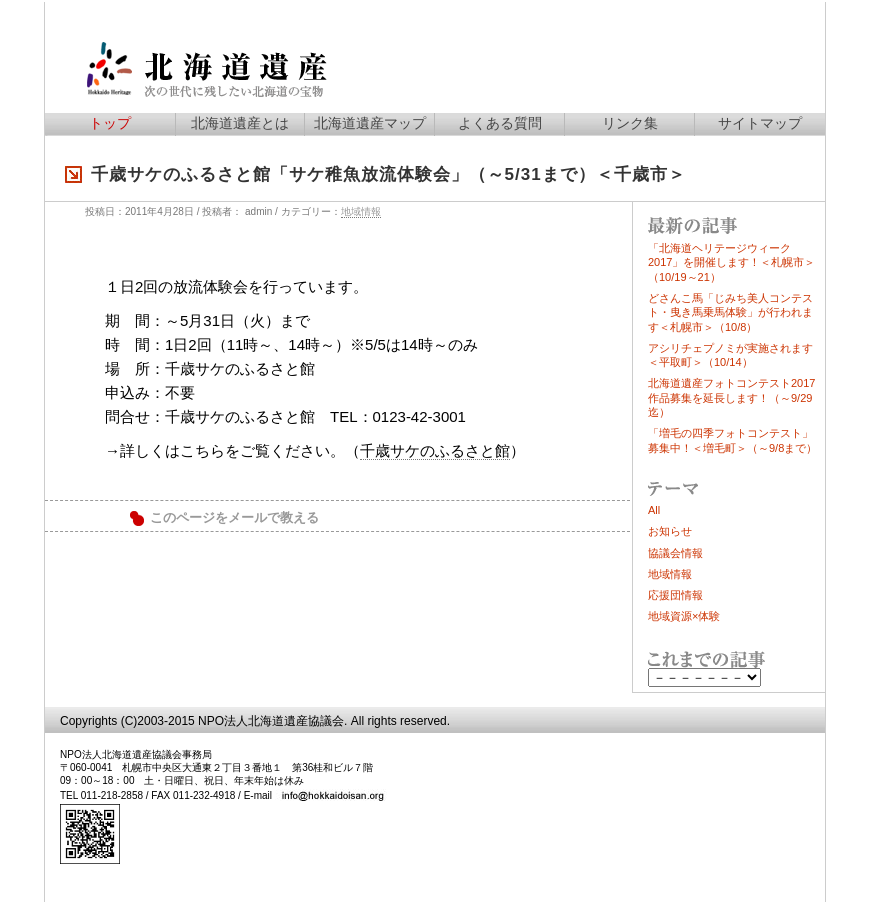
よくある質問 (500, 123)
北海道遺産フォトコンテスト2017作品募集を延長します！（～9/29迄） (731, 397)
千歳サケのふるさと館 (435, 450)
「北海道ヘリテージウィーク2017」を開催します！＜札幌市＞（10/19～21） (731, 262)
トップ (110, 123)
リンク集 (630, 123)
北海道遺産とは (240, 123)
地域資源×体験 (684, 616)
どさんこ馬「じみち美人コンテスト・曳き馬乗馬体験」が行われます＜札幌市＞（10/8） (730, 312)
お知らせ (670, 531)
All (654, 510)
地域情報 (361, 211)
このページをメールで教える (234, 518)
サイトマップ (760, 123)
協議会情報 (675, 553)
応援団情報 (675, 595)
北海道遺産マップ (370, 123)
